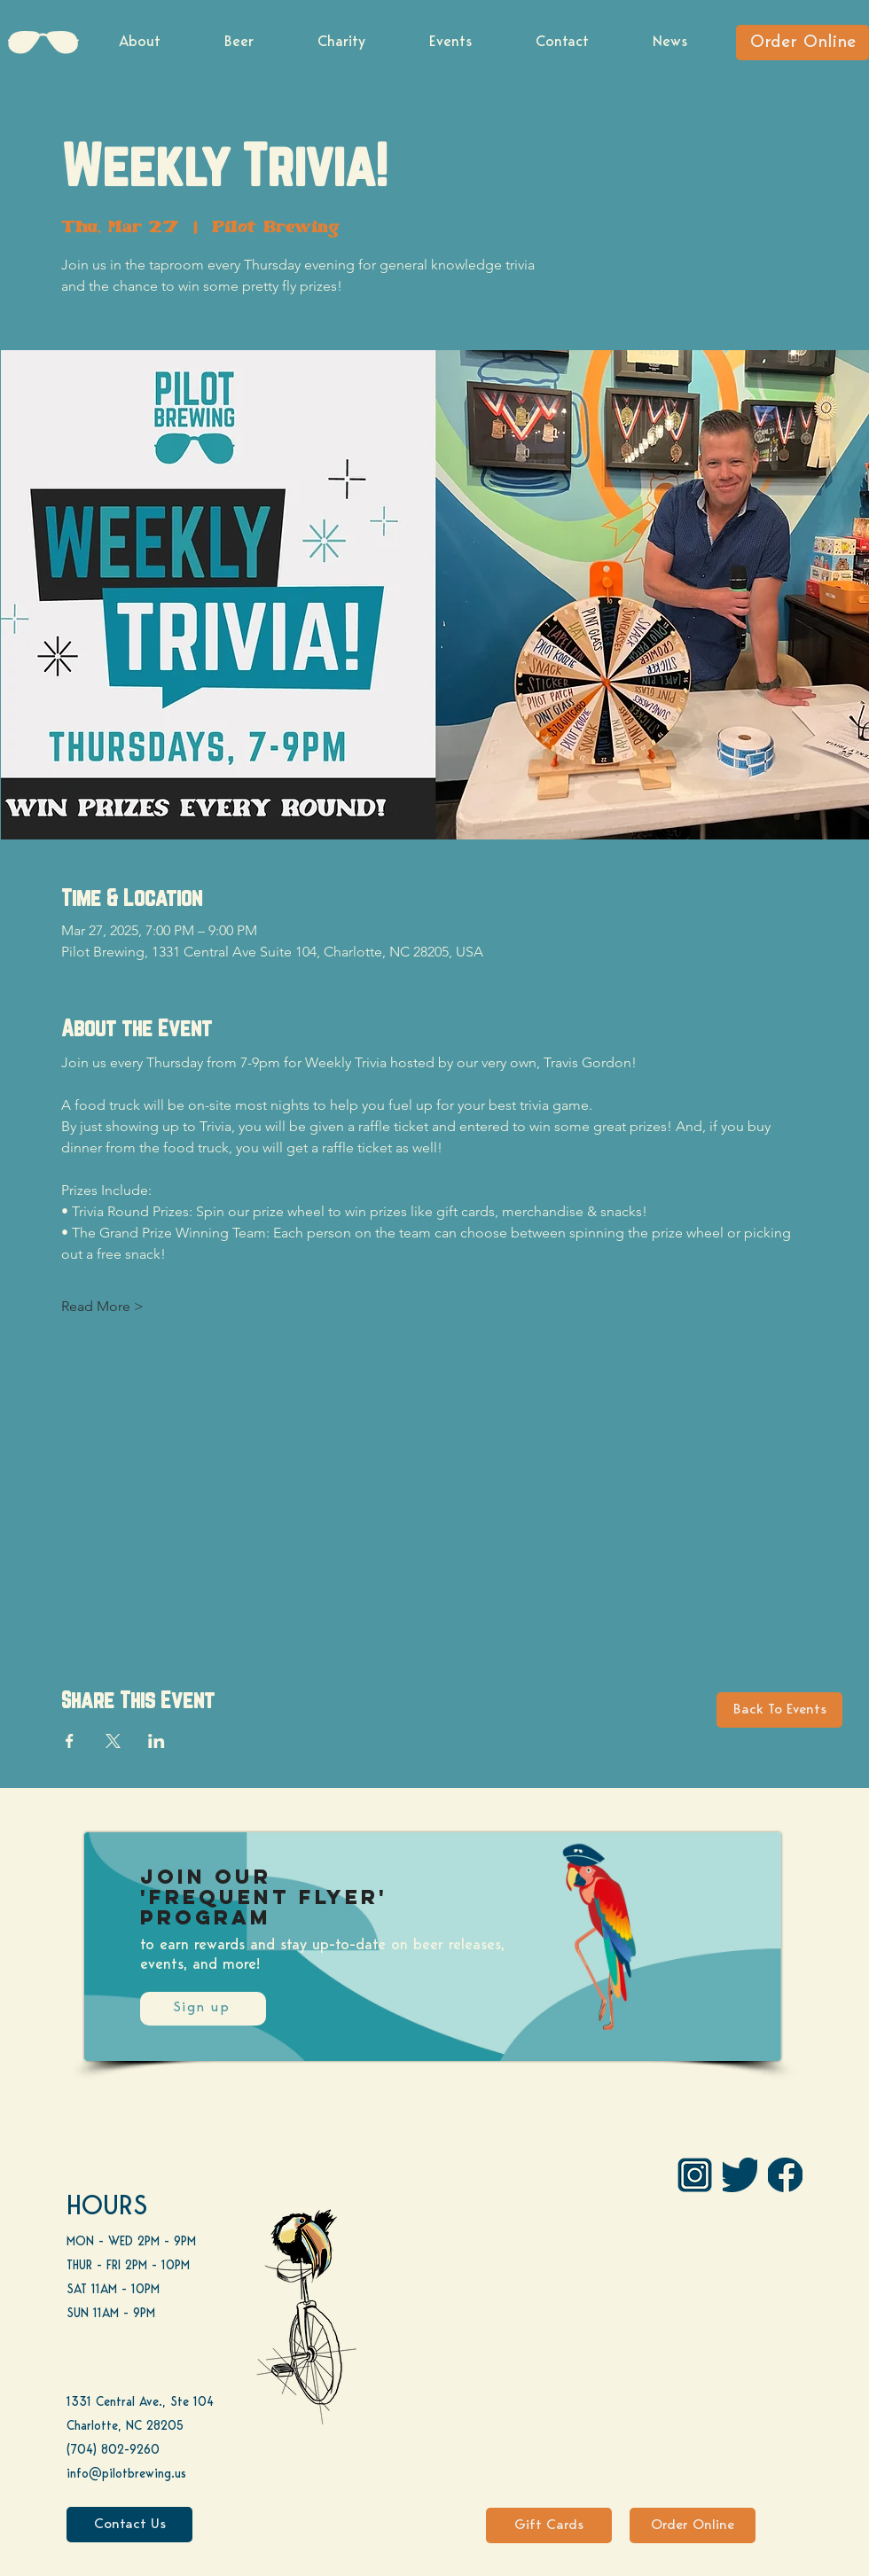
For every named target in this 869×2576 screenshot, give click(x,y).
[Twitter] (740, 2175)
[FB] (785, 2175)
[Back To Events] (779, 1710)
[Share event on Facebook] (69, 1741)
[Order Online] (802, 42)
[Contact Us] (129, 2524)
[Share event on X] (113, 1741)
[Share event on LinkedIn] (156, 1741)
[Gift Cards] (549, 2525)
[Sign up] (203, 2009)
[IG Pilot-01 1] (694, 2175)
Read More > (102, 1306)
